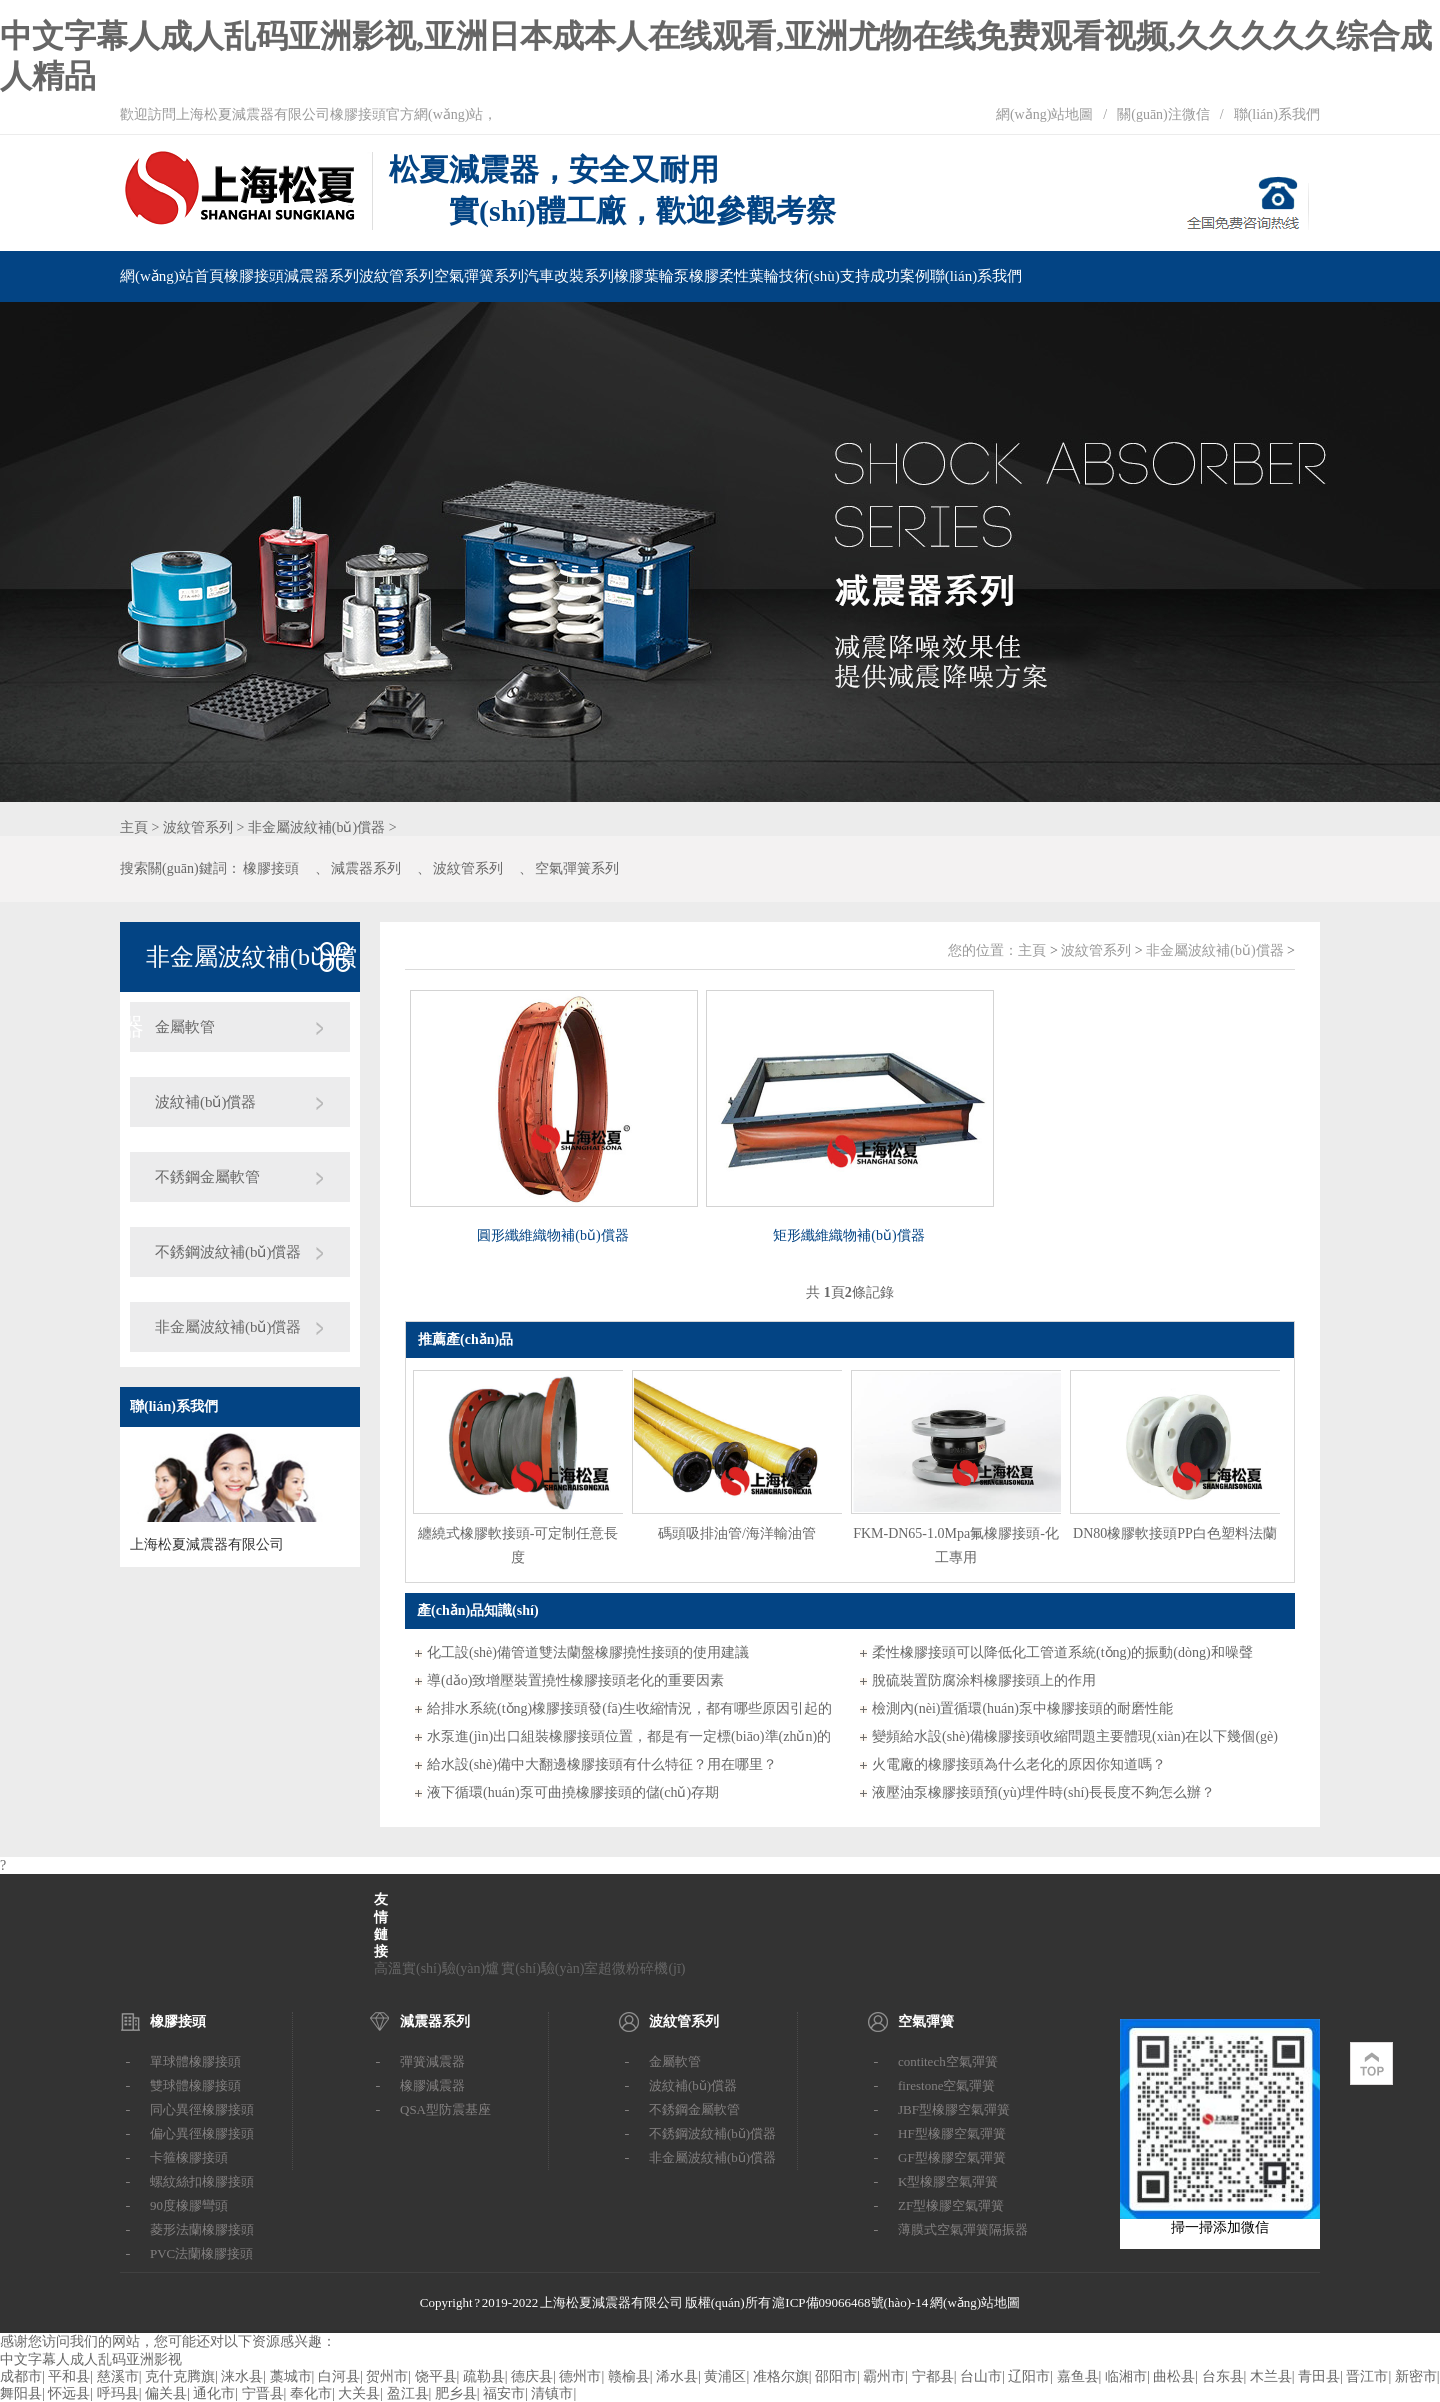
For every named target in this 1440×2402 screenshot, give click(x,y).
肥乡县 (456, 2393)
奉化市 (311, 2393)
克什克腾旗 (180, 2376)
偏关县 (166, 2393)
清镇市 (552, 2393)
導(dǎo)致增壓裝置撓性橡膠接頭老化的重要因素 (575, 1680)
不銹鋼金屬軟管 (207, 1177)
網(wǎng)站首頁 (172, 276)
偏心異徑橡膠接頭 (202, 2133)
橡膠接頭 (254, 276)
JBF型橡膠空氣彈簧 (954, 2109)
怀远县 (69, 2393)
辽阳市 (1029, 2376)
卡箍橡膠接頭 (189, 2157)
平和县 (69, 2376)
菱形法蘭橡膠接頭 (202, 2229)
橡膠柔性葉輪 (734, 276)
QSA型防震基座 (445, 2109)
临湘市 (1126, 2376)
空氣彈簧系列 (479, 276)
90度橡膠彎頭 (189, 2205)
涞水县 (242, 2376)
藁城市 (291, 2376)
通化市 (214, 2393)
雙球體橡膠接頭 (195, 2085)
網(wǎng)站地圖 (1044, 114)
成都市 (21, 2376)
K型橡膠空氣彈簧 (948, 2181)
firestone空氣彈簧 (946, 2085)
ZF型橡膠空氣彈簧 (951, 2205)
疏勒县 (484, 2376)
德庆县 (532, 2376)
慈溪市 (118, 2376)
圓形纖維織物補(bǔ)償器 (552, 1235)
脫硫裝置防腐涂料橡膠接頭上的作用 (984, 1680)
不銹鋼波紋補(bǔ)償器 (228, 1252)
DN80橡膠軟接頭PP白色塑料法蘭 (1175, 1533)
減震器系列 (321, 276)
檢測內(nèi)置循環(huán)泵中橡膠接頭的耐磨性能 (1022, 1708)
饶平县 (436, 2376)
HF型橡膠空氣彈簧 (952, 2133)
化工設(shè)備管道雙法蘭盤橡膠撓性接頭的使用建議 (588, 1652)
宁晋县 (263, 2393)
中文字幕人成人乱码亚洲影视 (91, 2359)
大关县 (359, 2393)
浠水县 (677, 2376)
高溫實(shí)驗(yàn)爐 (436, 1968)
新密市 (1416, 2376)
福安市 (504, 2393)
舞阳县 (21, 2393)
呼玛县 (118, 2393)
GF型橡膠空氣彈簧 (952, 2157)
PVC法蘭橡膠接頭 (201, 2253)
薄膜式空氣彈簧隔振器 (963, 2229)
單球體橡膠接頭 (195, 2061)
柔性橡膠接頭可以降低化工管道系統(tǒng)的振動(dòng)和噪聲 (1062, 1652)
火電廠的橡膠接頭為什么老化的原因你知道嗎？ (1019, 1764)
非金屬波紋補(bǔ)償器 (316, 827)
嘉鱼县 (1078, 2376)
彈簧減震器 (432, 2061)
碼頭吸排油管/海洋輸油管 (737, 1533)
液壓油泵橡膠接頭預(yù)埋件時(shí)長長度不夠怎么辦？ (1043, 1792)
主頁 (134, 827)
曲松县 (1174, 2376)
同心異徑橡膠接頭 (202, 2109)
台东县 (1223, 2376)
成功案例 (900, 276)
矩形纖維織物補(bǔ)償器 (848, 1235)
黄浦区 (725, 2376)
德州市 (580, 2376)
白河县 (339, 2376)
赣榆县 (629, 2376)
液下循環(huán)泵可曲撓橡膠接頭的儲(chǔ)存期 (573, 1792)
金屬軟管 (185, 1027)
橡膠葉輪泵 (651, 276)
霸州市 (884, 2376)
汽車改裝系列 (569, 276)
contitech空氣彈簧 (948, 2061)
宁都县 (933, 2376)
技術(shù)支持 (824, 276)
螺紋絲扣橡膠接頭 (202, 2181)
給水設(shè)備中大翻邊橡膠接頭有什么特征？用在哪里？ (602, 1764)
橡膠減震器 (432, 2085)
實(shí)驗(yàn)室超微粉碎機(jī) (593, 1968)
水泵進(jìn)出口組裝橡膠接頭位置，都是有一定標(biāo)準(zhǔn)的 (629, 1736)
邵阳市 (836, 2376)
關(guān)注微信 (1163, 114)
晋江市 (1367, 2376)
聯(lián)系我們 (1277, 114)
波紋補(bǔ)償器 (206, 1102)
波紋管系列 (396, 276)
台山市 (981, 2376)
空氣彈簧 (926, 2021)
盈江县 (408, 2393)
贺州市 (387, 2376)
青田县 (1319, 2376)
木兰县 (1271, 2376)
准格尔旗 (781, 2376)
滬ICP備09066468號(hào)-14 (850, 2302)
